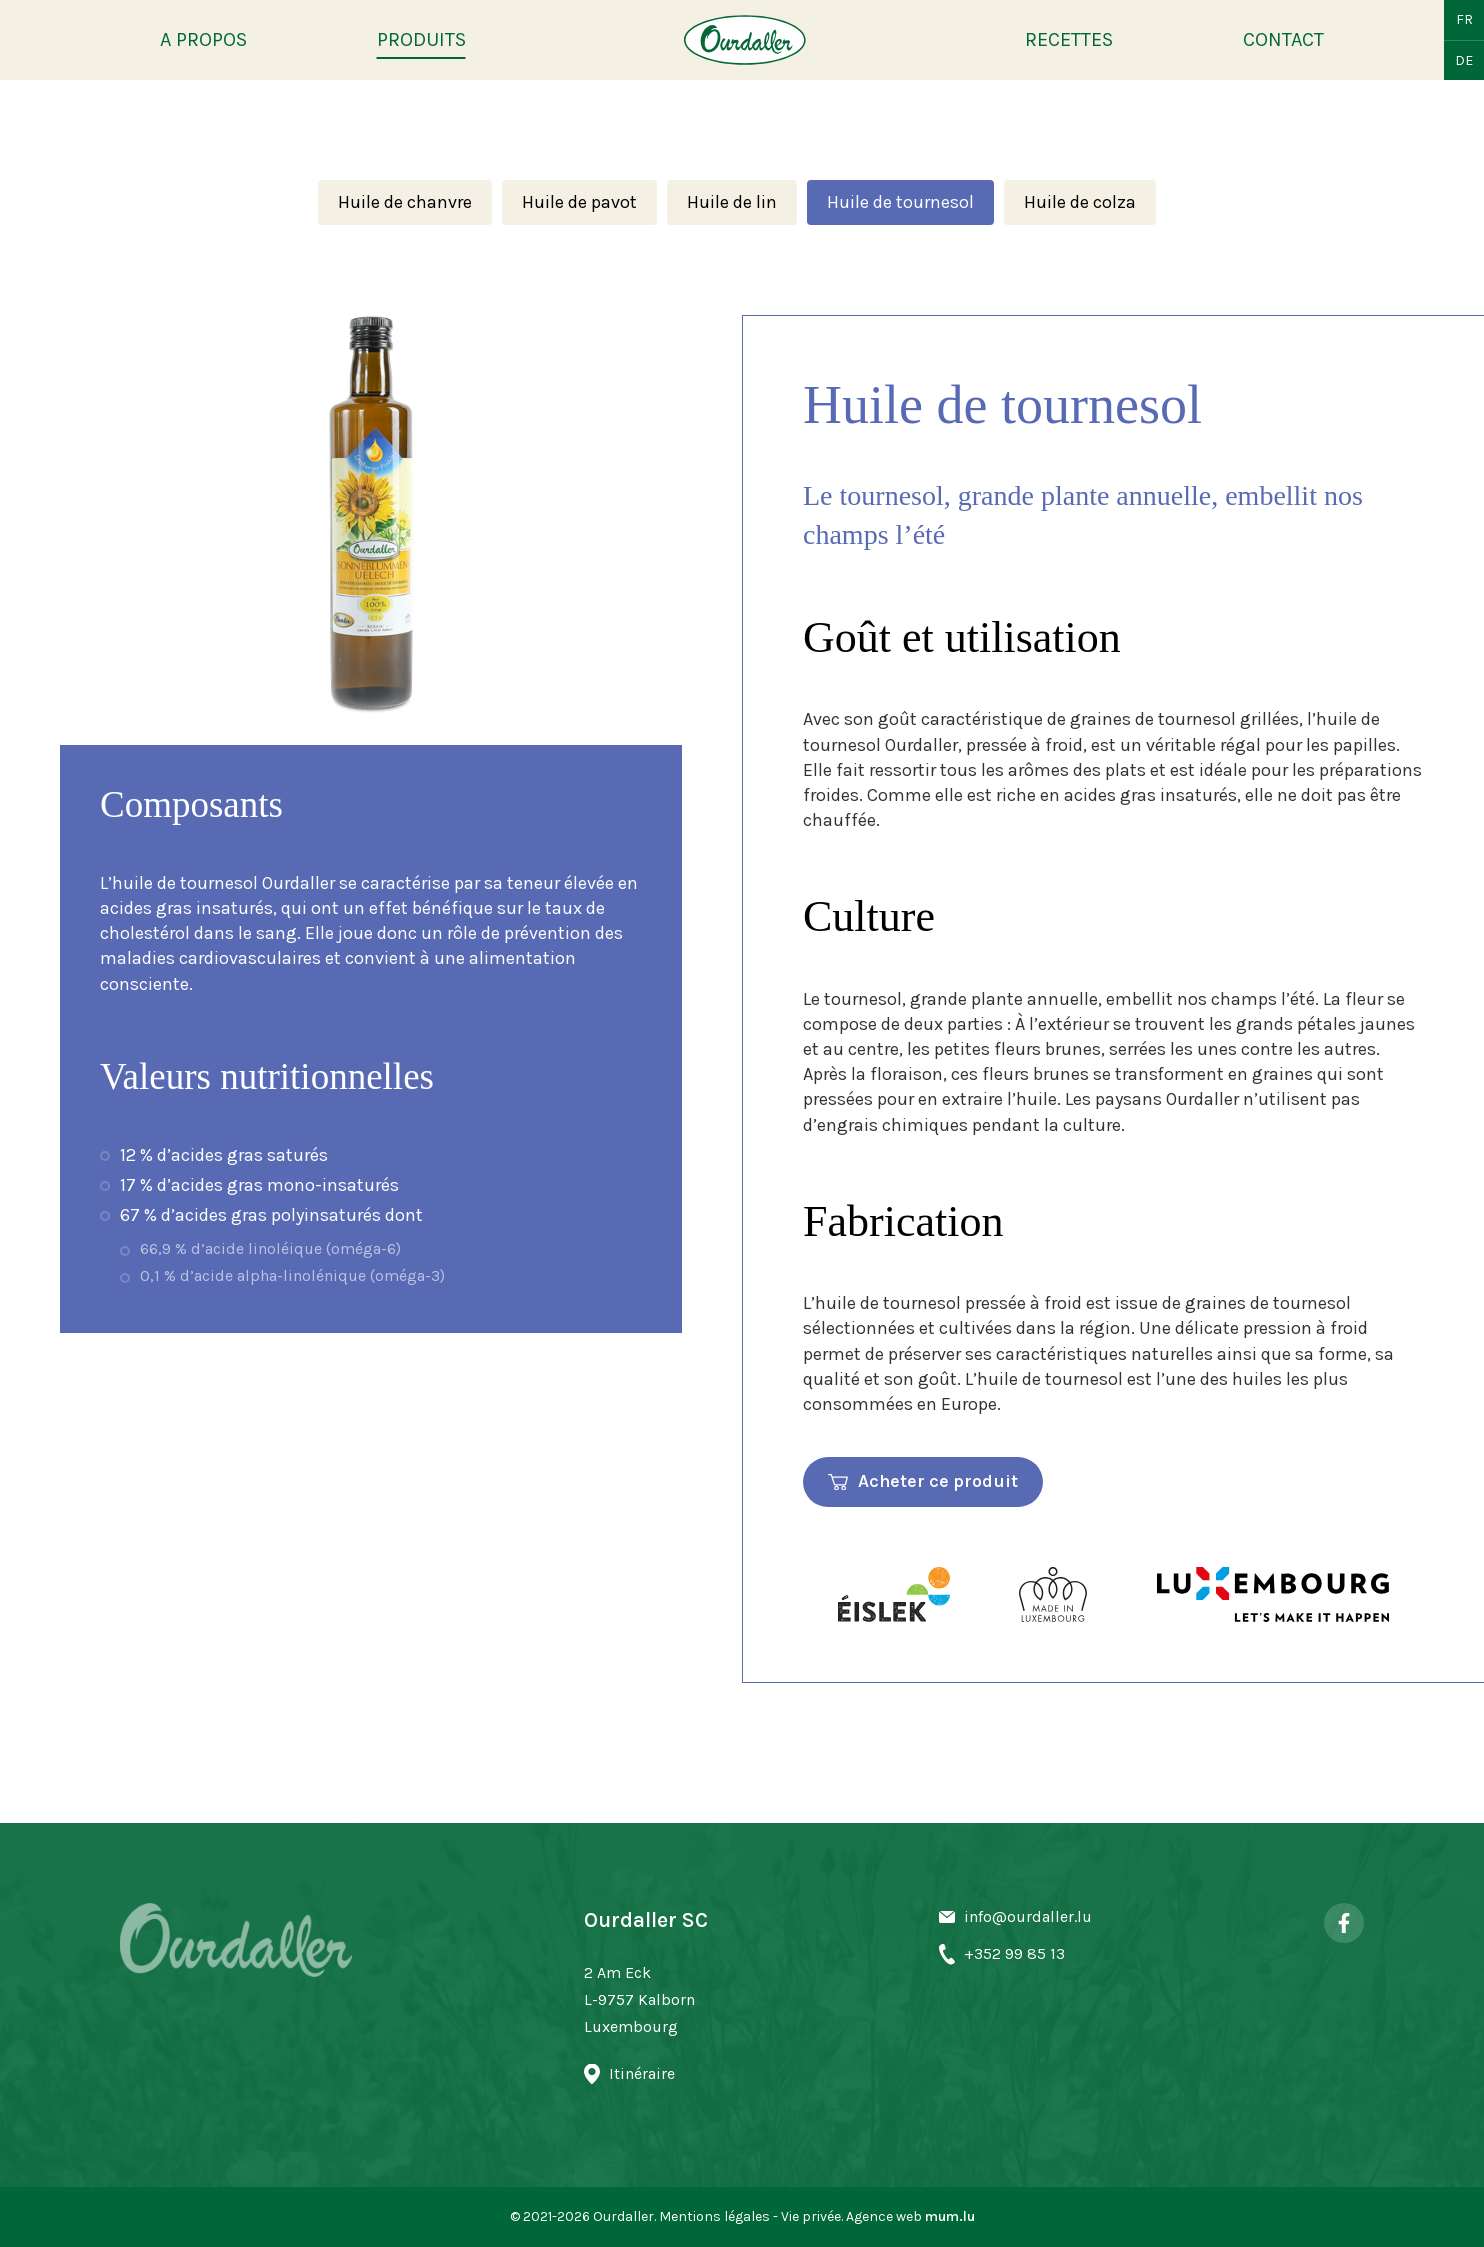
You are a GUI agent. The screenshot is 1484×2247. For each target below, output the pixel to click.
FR (1464, 19)
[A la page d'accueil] (745, 40)
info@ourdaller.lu (1028, 1916)
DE (1464, 60)
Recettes (1069, 39)
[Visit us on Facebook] (1344, 1923)
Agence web (884, 2216)
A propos (203, 39)
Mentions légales (714, 2216)
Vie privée (811, 2216)
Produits (421, 39)
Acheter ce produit (938, 1481)
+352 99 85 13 (1014, 1953)
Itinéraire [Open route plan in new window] (642, 2073)
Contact (1283, 39)
